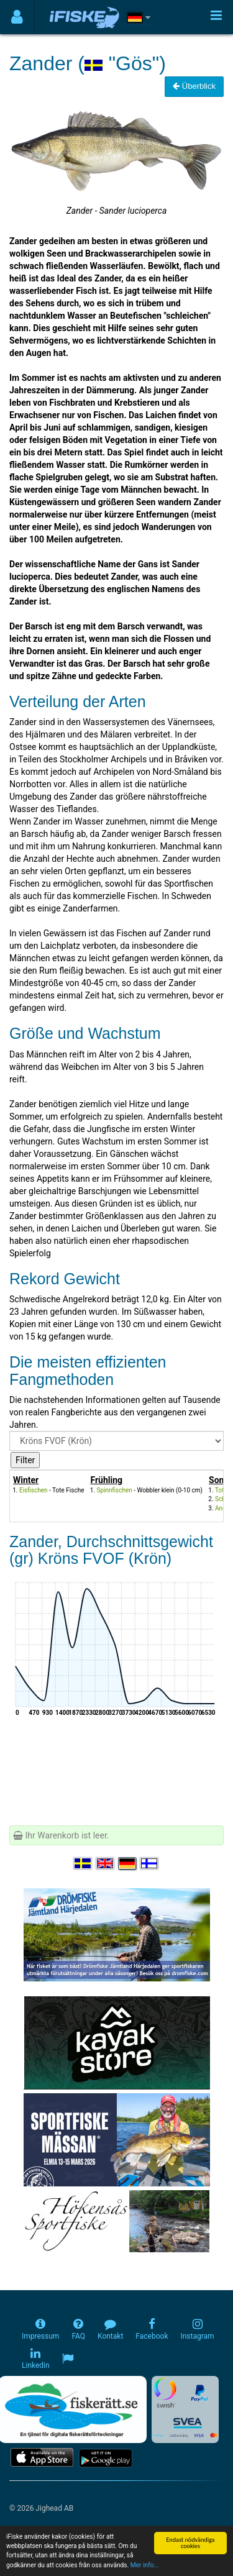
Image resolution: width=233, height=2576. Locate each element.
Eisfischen (33, 1490)
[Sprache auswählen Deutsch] (128, 1863)
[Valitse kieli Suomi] (150, 1863)
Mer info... (144, 2565)
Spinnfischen (114, 1490)
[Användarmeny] (17, 17)
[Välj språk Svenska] (83, 1863)
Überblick (194, 86)
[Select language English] (105, 1863)
